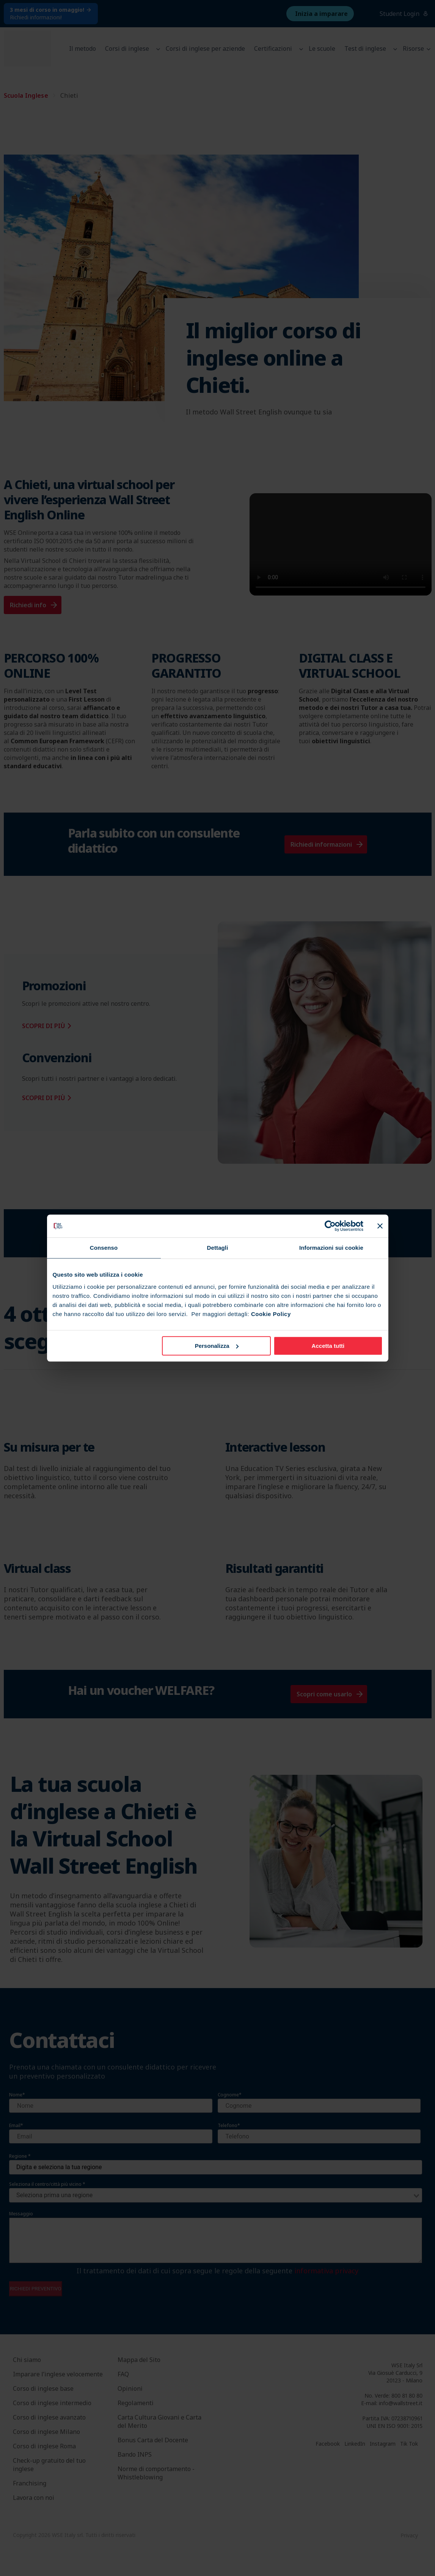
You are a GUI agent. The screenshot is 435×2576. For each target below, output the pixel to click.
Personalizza (217, 1346)
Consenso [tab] (104, 1247)
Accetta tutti (328, 1346)
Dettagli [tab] (217, 1247)
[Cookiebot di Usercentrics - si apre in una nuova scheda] (330, 1226)
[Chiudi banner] (380, 1226)
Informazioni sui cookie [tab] (331, 1247)
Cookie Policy (271, 1314)
